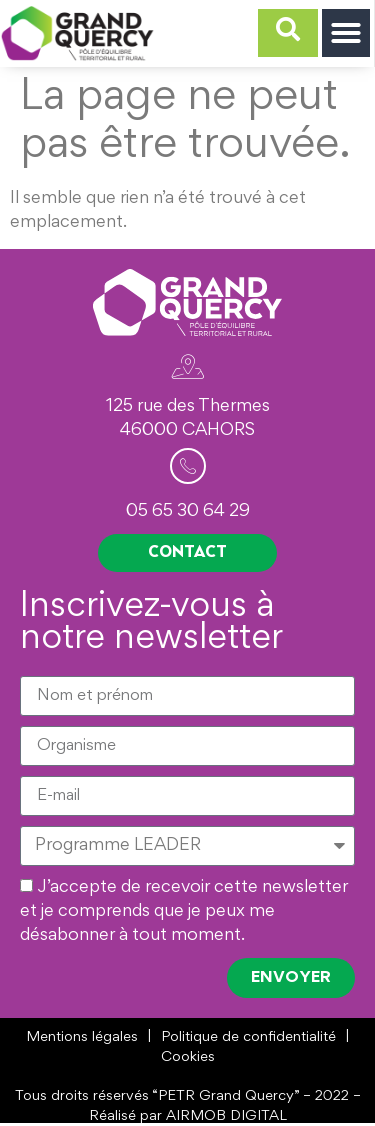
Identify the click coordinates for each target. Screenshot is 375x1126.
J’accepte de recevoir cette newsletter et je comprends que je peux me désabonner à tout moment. (184, 912)
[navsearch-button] (288, 33)
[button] (346, 33)
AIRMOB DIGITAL (226, 1116)
